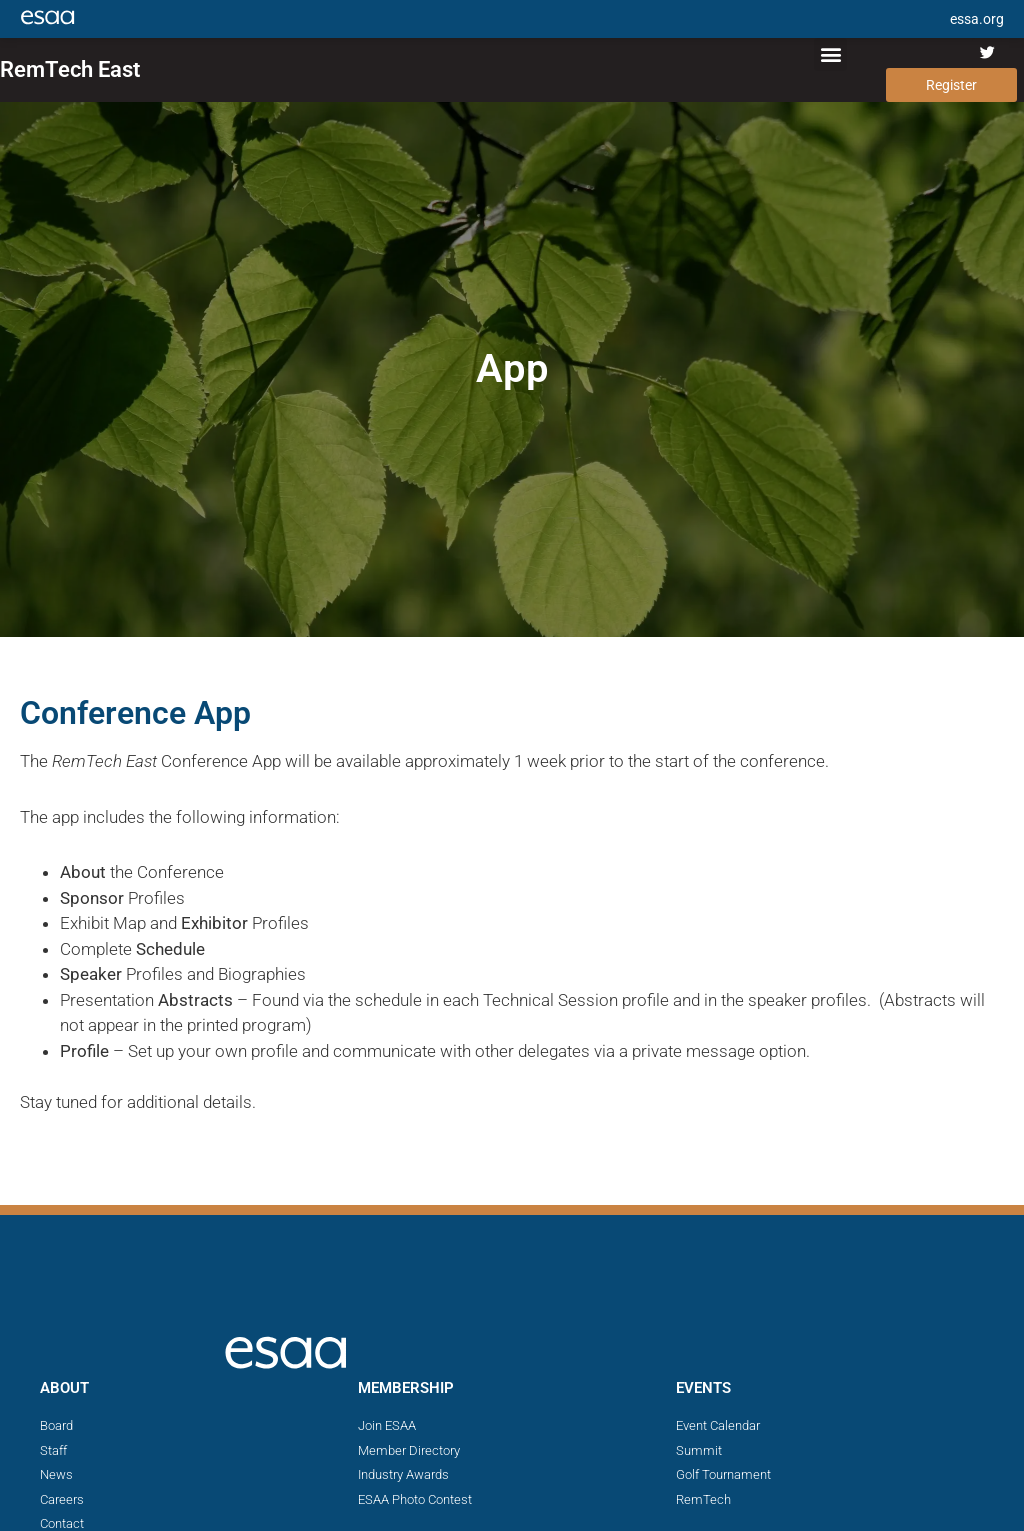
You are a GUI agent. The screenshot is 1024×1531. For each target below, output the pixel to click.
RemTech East (70, 69)
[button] (830, 54)
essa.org (977, 19)
